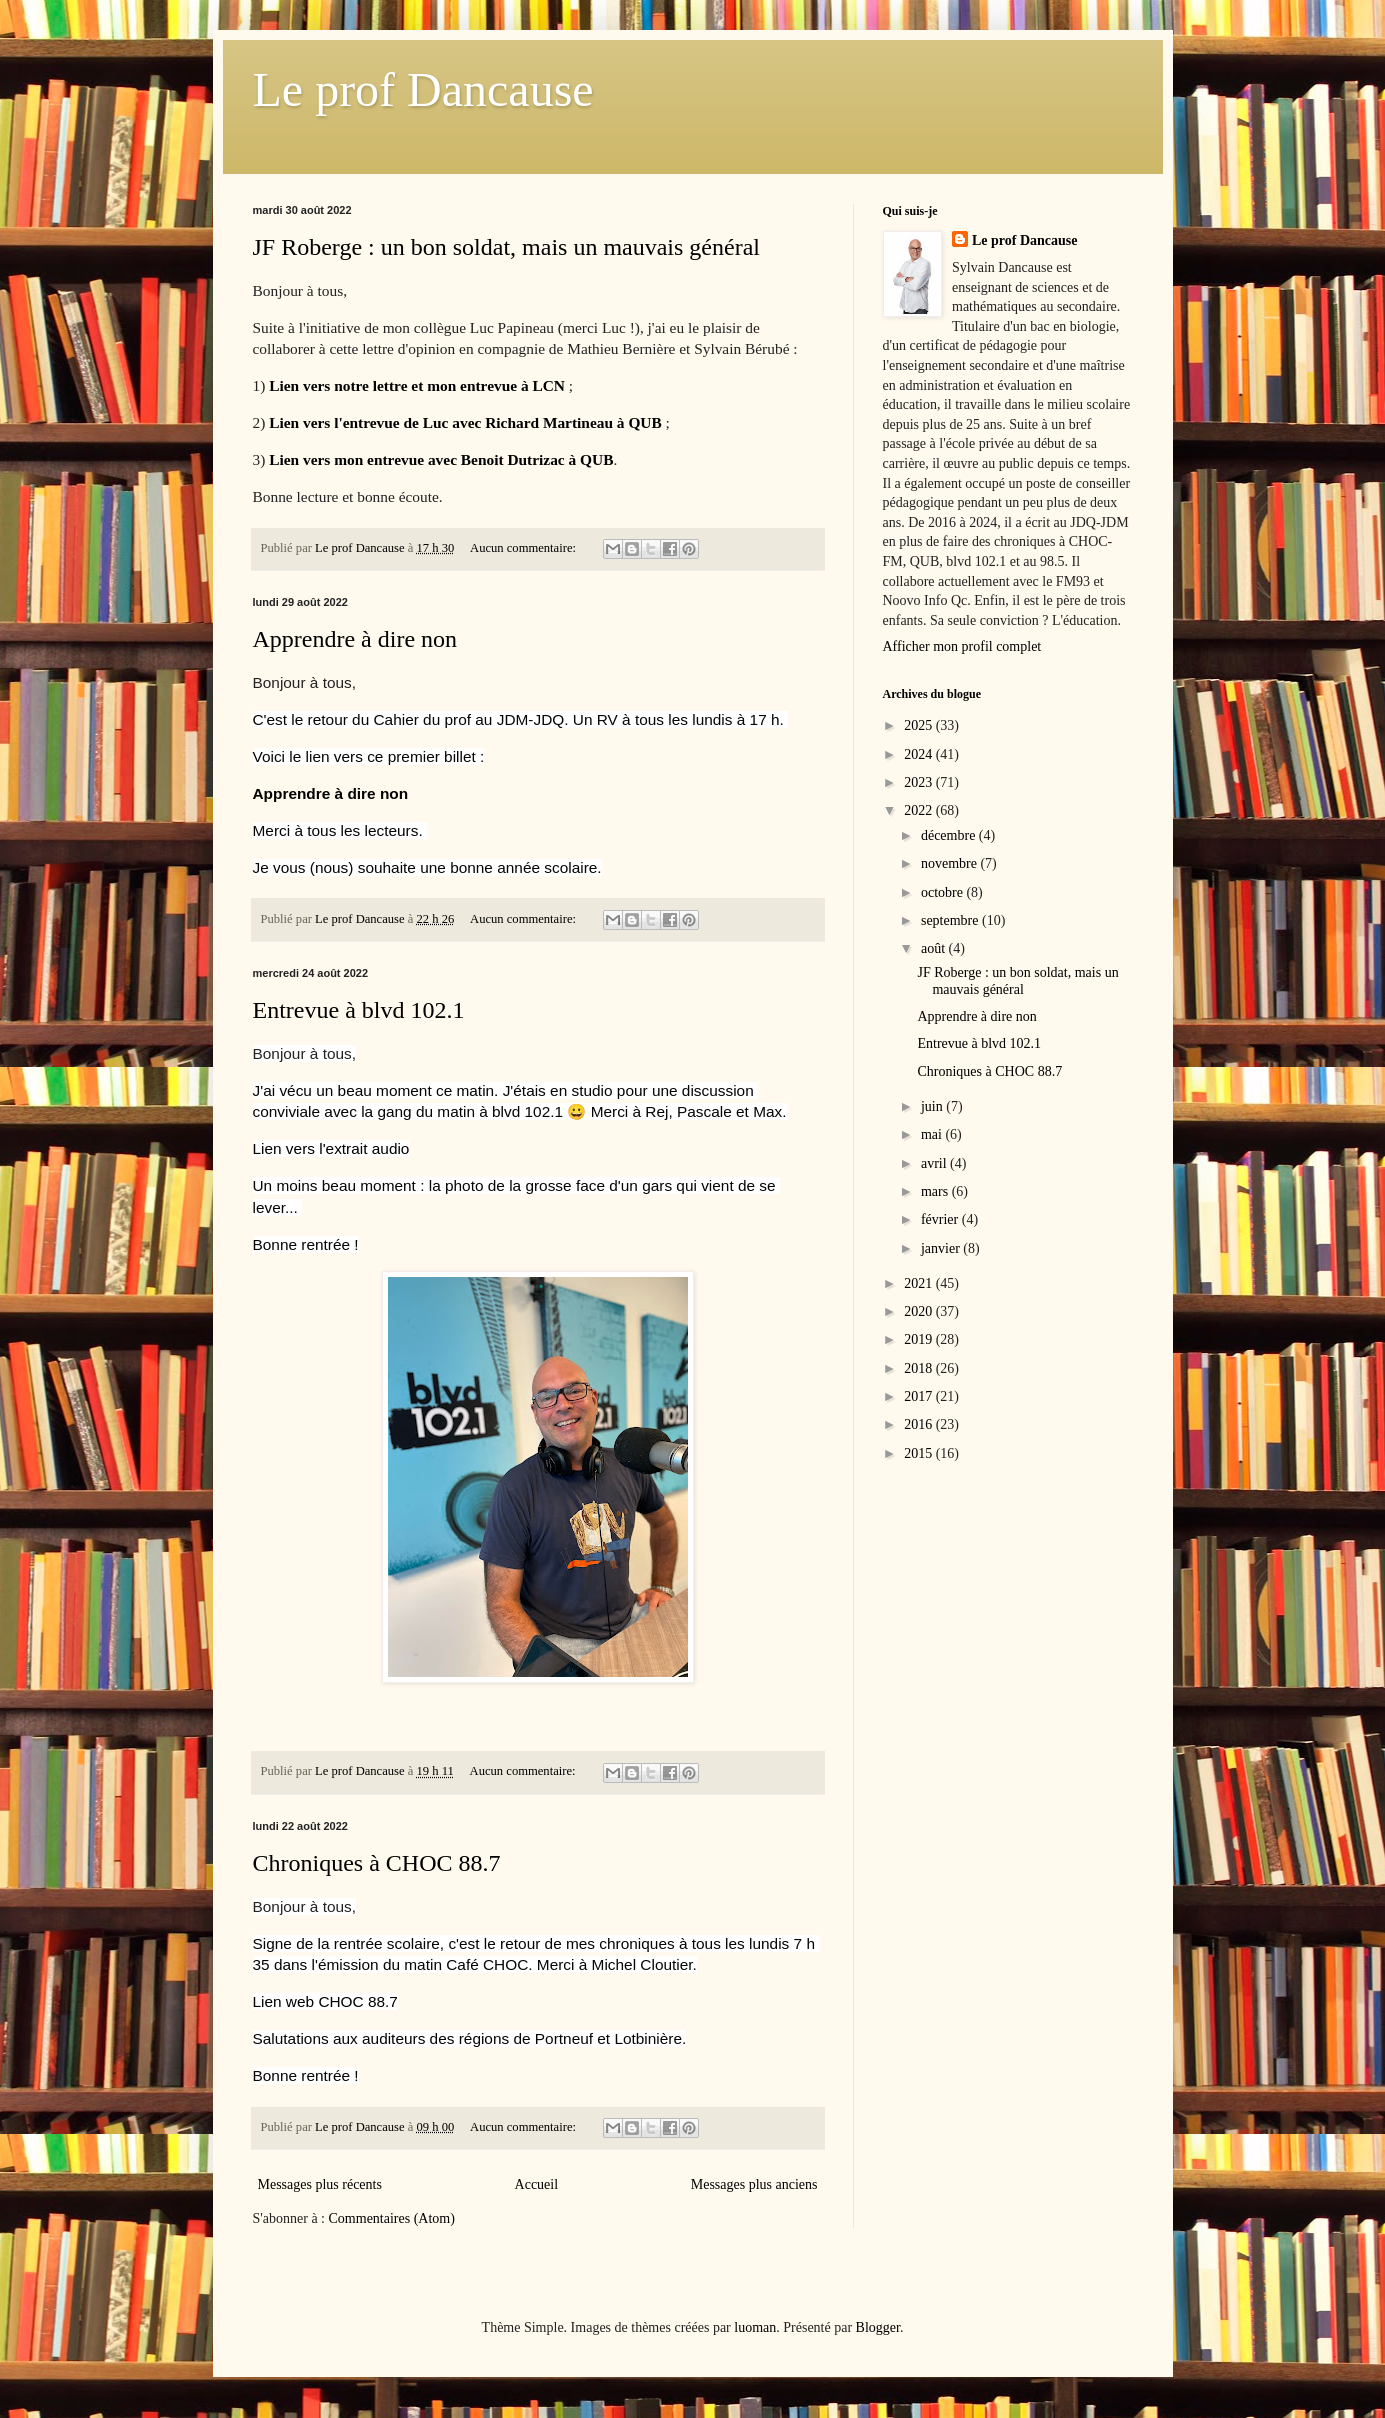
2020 (920, 1311)
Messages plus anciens (754, 2184)
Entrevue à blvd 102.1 (359, 1010)
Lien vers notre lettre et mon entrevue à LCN (417, 385)
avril (935, 1163)
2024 (920, 754)
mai (933, 1134)
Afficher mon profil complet (962, 646)
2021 (920, 1283)
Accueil (537, 2184)
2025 (920, 725)
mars (936, 1191)
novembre (950, 863)
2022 (920, 810)
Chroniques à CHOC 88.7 (377, 1863)
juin (933, 1106)
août (935, 948)
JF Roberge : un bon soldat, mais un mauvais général (506, 247)
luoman (755, 2327)
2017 (920, 1396)
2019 (920, 1339)
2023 (920, 782)
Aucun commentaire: (524, 548)
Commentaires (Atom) (392, 2218)
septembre (951, 920)
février (941, 1219)
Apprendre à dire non (355, 639)
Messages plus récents (320, 2184)
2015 (920, 1453)
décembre (950, 835)
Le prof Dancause (423, 89)
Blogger (878, 2327)
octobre (943, 892)
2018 (920, 1368)
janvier (942, 1248)
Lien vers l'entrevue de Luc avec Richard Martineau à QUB (465, 422)
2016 (920, 1424)
